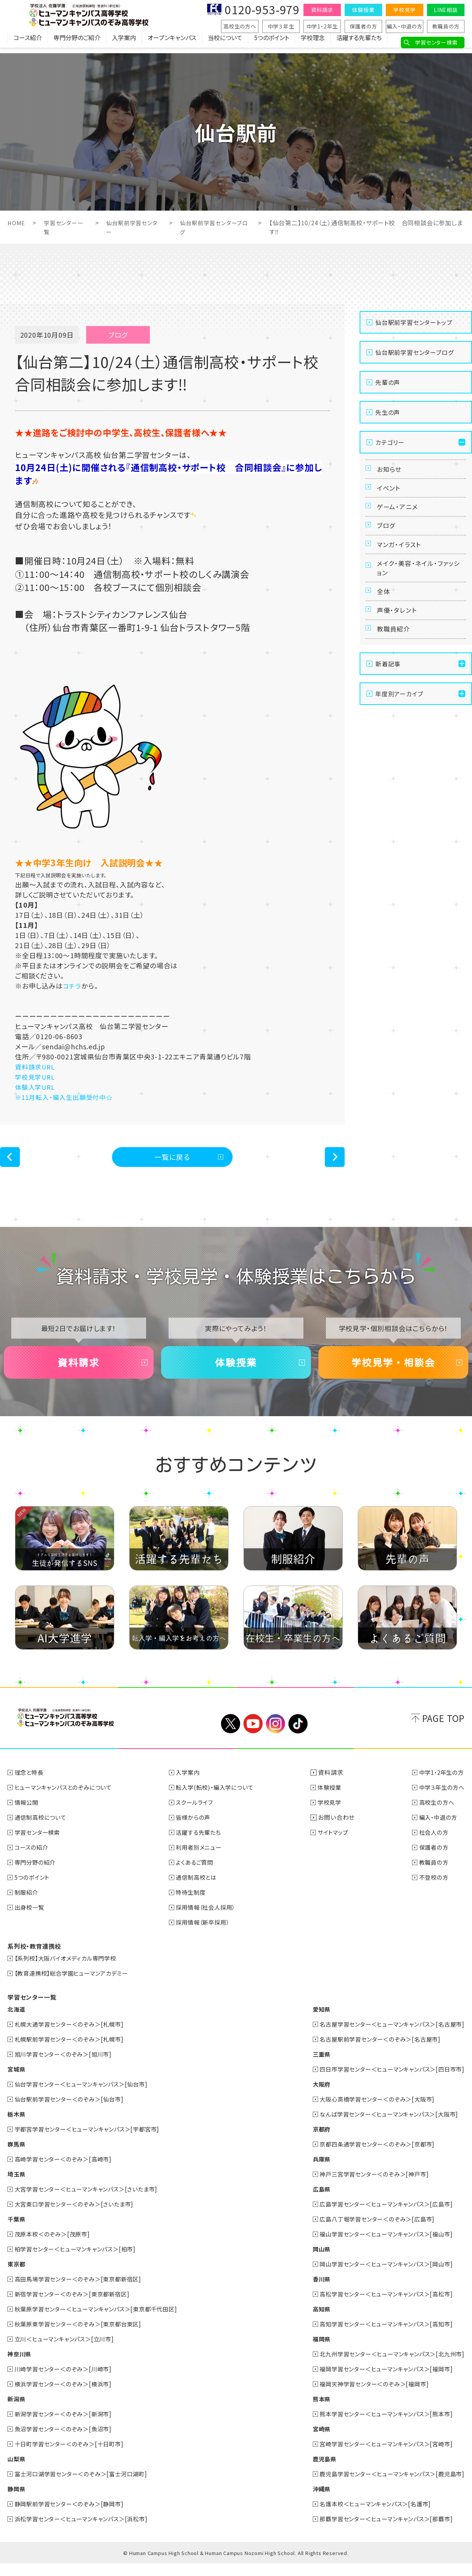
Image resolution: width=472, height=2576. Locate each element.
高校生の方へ (239, 26)
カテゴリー (390, 442)
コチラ (72, 985)
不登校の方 (431, 1889)
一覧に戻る (172, 1158)
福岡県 (312, 2351)
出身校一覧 (30, 1919)
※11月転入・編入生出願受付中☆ (66, 1097)
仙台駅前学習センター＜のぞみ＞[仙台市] (73, 2111)
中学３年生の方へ (440, 1799)
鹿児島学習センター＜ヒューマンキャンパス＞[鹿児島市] (387, 2486)
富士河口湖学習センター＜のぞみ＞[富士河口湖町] (85, 2486)
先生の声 (387, 412)
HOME (16, 222)
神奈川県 (20, 2366)
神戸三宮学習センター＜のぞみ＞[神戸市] (368, 2186)
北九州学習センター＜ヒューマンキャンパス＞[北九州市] (387, 2366)
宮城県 (16, 2081)
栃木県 (16, 2126)
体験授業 (363, 9)
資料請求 (322, 9)
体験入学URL (36, 1087)
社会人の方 (431, 1844)
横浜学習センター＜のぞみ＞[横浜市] (66, 2396)
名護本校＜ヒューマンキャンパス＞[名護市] (369, 2516)
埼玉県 (16, 2186)
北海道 (16, 2021)
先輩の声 (387, 382)
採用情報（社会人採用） (210, 1919)
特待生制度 (194, 1904)
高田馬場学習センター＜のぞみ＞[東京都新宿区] (82, 2291)
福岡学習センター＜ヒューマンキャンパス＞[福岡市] (381, 2381)
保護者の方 (363, 26)
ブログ (387, 540)
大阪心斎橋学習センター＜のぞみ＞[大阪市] (371, 2111)
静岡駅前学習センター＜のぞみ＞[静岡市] (73, 2516)
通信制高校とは (200, 1889)
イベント (390, 494)
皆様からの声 (196, 1829)
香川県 (312, 2291)
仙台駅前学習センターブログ (414, 352)
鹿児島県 (315, 2471)
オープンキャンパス (172, 43)
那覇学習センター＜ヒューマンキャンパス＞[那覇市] (381, 2531)
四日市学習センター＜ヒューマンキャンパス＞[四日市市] (387, 2081)
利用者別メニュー (202, 1859)
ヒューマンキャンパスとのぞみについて (67, 1799)
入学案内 (124, 43)
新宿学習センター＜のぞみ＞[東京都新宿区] (76, 2306)
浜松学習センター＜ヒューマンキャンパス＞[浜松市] (86, 2531)
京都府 (312, 2141)
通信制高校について (42, 1829)
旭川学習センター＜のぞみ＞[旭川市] (66, 2066)
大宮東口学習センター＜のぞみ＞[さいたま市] (78, 2216)
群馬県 (16, 2156)
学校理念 (313, 43)
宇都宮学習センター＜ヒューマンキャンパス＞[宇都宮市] (92, 2141)
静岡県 (16, 2501)
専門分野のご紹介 (77, 43)
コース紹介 (27, 43)
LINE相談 (446, 9)
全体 (385, 618)
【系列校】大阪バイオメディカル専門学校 (69, 1970)
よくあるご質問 (198, 1874)
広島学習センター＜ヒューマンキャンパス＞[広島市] (381, 2216)
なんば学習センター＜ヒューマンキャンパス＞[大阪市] (384, 2126)
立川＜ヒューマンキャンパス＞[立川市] (68, 2351)
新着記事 (387, 700)
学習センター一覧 (31, 2009)
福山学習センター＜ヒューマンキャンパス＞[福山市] (381, 2246)
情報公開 (27, 1814)
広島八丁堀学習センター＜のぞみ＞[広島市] (371, 2231)
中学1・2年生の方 (440, 1784)
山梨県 (16, 2471)
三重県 (312, 2066)
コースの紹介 (33, 1859)
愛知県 (312, 2021)
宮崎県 (312, 2441)
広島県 (312, 2201)
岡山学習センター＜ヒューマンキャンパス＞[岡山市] (381, 2276)
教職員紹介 (395, 664)
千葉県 (16, 2231)
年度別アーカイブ (399, 730)
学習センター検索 (436, 42)
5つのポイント (271, 43)
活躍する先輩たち (359, 43)
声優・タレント (399, 641)
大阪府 (312, 2096)
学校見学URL (36, 1077)
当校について (225, 43)
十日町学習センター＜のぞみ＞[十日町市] (73, 2456)
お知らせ (391, 471)
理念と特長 (30, 1784)
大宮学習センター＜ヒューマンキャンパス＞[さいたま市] (91, 2201)
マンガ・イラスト (401, 562)
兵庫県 (312, 2171)
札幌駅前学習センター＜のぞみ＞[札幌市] (73, 2051)
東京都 (16, 2276)
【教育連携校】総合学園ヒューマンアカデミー (75, 1985)
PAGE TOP (443, 1730)
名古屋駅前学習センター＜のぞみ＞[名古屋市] (374, 2051)
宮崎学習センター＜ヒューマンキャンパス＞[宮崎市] (381, 2456)
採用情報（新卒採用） (206, 1934)
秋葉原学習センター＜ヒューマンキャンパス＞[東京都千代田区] (101, 2321)
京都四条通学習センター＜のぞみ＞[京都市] (371, 2156)
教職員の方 (446, 26)
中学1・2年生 (322, 26)
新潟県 (16, 2411)
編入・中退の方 (405, 26)
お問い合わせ (338, 1829)
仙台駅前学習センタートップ (413, 322)
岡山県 (312, 2261)
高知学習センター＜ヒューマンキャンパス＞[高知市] (381, 2336)
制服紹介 (27, 1904)
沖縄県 (312, 2501)
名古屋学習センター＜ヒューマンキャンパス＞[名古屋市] (387, 2036)
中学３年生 (281, 26)
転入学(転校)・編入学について (219, 1799)
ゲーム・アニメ (399, 517)
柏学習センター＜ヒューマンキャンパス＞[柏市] (79, 2261)
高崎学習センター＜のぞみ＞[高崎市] (66, 2171)
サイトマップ (336, 1844)
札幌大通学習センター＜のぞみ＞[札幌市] (73, 2036)
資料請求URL (36, 1066)
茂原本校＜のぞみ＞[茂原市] (55, 2246)
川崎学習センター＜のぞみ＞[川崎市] (66, 2381)
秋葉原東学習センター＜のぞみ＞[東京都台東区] (82, 2336)
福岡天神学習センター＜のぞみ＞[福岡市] (368, 2396)
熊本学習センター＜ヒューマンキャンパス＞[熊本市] (381, 2426)
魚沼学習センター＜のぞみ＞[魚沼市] (66, 2441)
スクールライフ (198, 1814)
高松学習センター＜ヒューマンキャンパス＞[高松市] (381, 2306)
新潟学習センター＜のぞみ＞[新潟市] (66, 2426)
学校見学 (404, 9)
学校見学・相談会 (393, 1370)
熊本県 (312, 2411)
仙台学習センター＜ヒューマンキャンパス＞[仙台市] (86, 2096)
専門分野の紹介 (37, 1874)
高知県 (312, 2321)
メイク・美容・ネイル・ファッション (418, 590)
